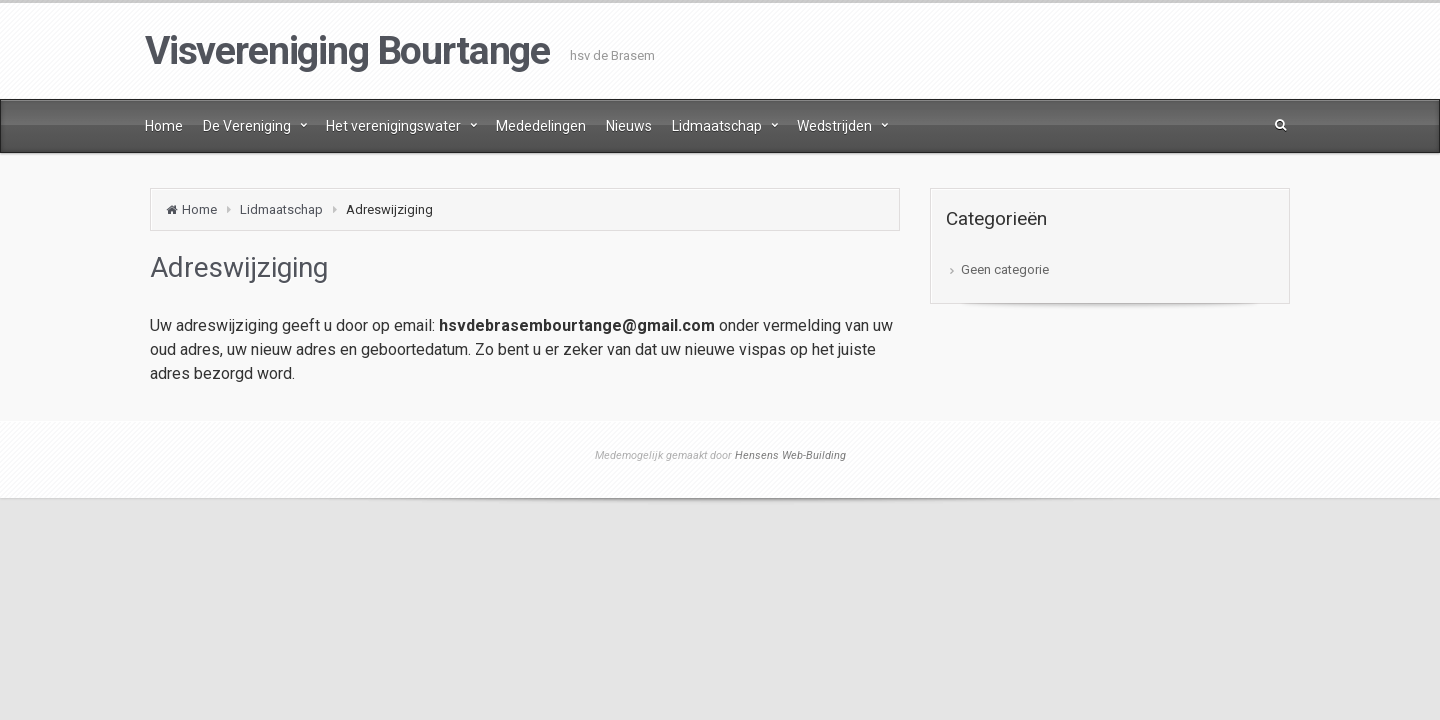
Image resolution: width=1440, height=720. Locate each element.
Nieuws (629, 126)
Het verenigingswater (393, 126)
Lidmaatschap (717, 126)
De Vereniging (247, 126)
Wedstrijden (834, 126)
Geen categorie (1005, 269)
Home (164, 126)
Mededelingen (541, 126)
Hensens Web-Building (790, 455)
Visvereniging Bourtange (347, 51)
